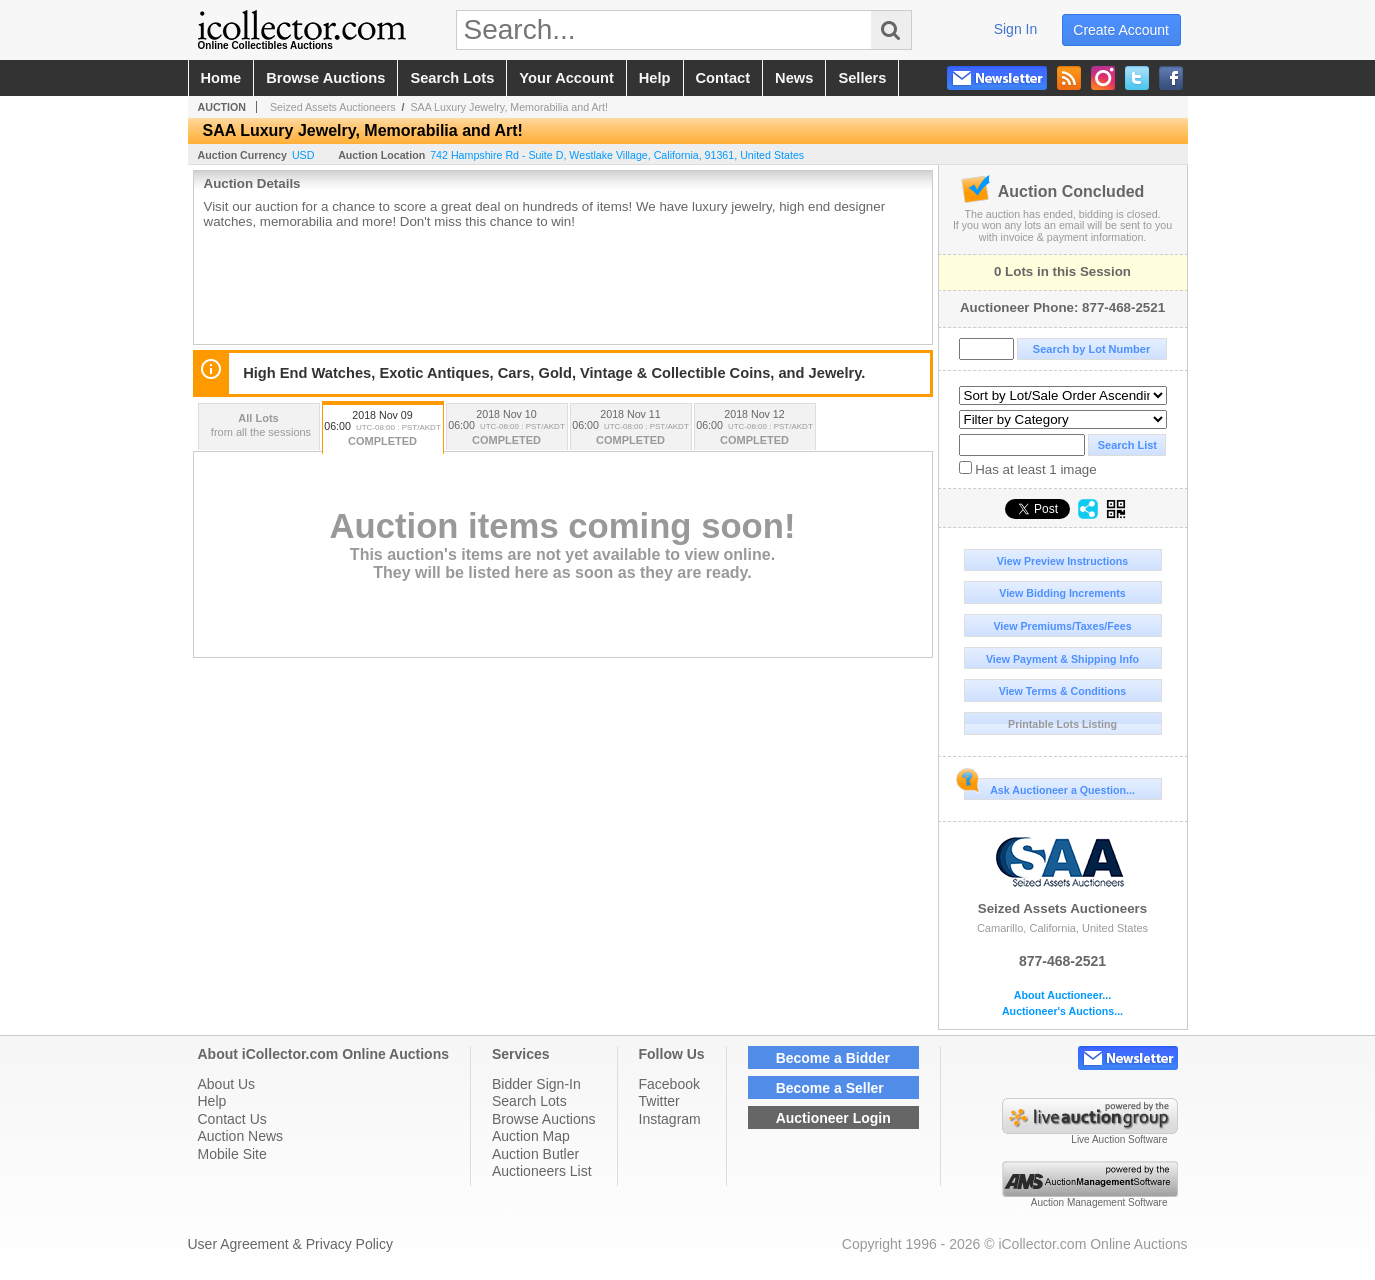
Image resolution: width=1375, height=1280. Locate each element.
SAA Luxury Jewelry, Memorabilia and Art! (509, 107)
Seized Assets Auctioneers (1063, 874)
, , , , (617, 155)
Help (212, 1101)
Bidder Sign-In (536, 1084)
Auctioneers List (542, 1171)
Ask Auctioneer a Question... (1049, 787)
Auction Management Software (1099, 1202)
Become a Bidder (833, 1058)
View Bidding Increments (1062, 593)
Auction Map (531, 1136)
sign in (1016, 29)
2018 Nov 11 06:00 (631, 428)
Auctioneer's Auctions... (1062, 1011)
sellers (862, 78)
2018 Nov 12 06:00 (755, 428)
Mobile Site (232, 1154)
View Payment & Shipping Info (1062, 659)
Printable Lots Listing (1062, 724)
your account (566, 78)
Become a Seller (830, 1088)
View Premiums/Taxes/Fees (1062, 626)
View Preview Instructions (1062, 561)
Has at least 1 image (1028, 469)
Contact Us (232, 1119)
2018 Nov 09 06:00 (383, 429)
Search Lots (529, 1101)
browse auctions (325, 78)
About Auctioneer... (1062, 995)
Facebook (669, 1084)
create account (1121, 30)
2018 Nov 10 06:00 (507, 428)
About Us (227, 1084)
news (794, 78)
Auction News (241, 1136)
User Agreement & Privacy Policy (290, 1244)
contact (723, 78)
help (655, 78)
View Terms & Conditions (1063, 691)
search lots (452, 78)
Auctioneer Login (833, 1118)
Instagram (670, 1119)
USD (303, 155)
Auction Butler (535, 1154)
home (221, 78)
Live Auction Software (1119, 1139)
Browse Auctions (544, 1119)
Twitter (659, 1101)
